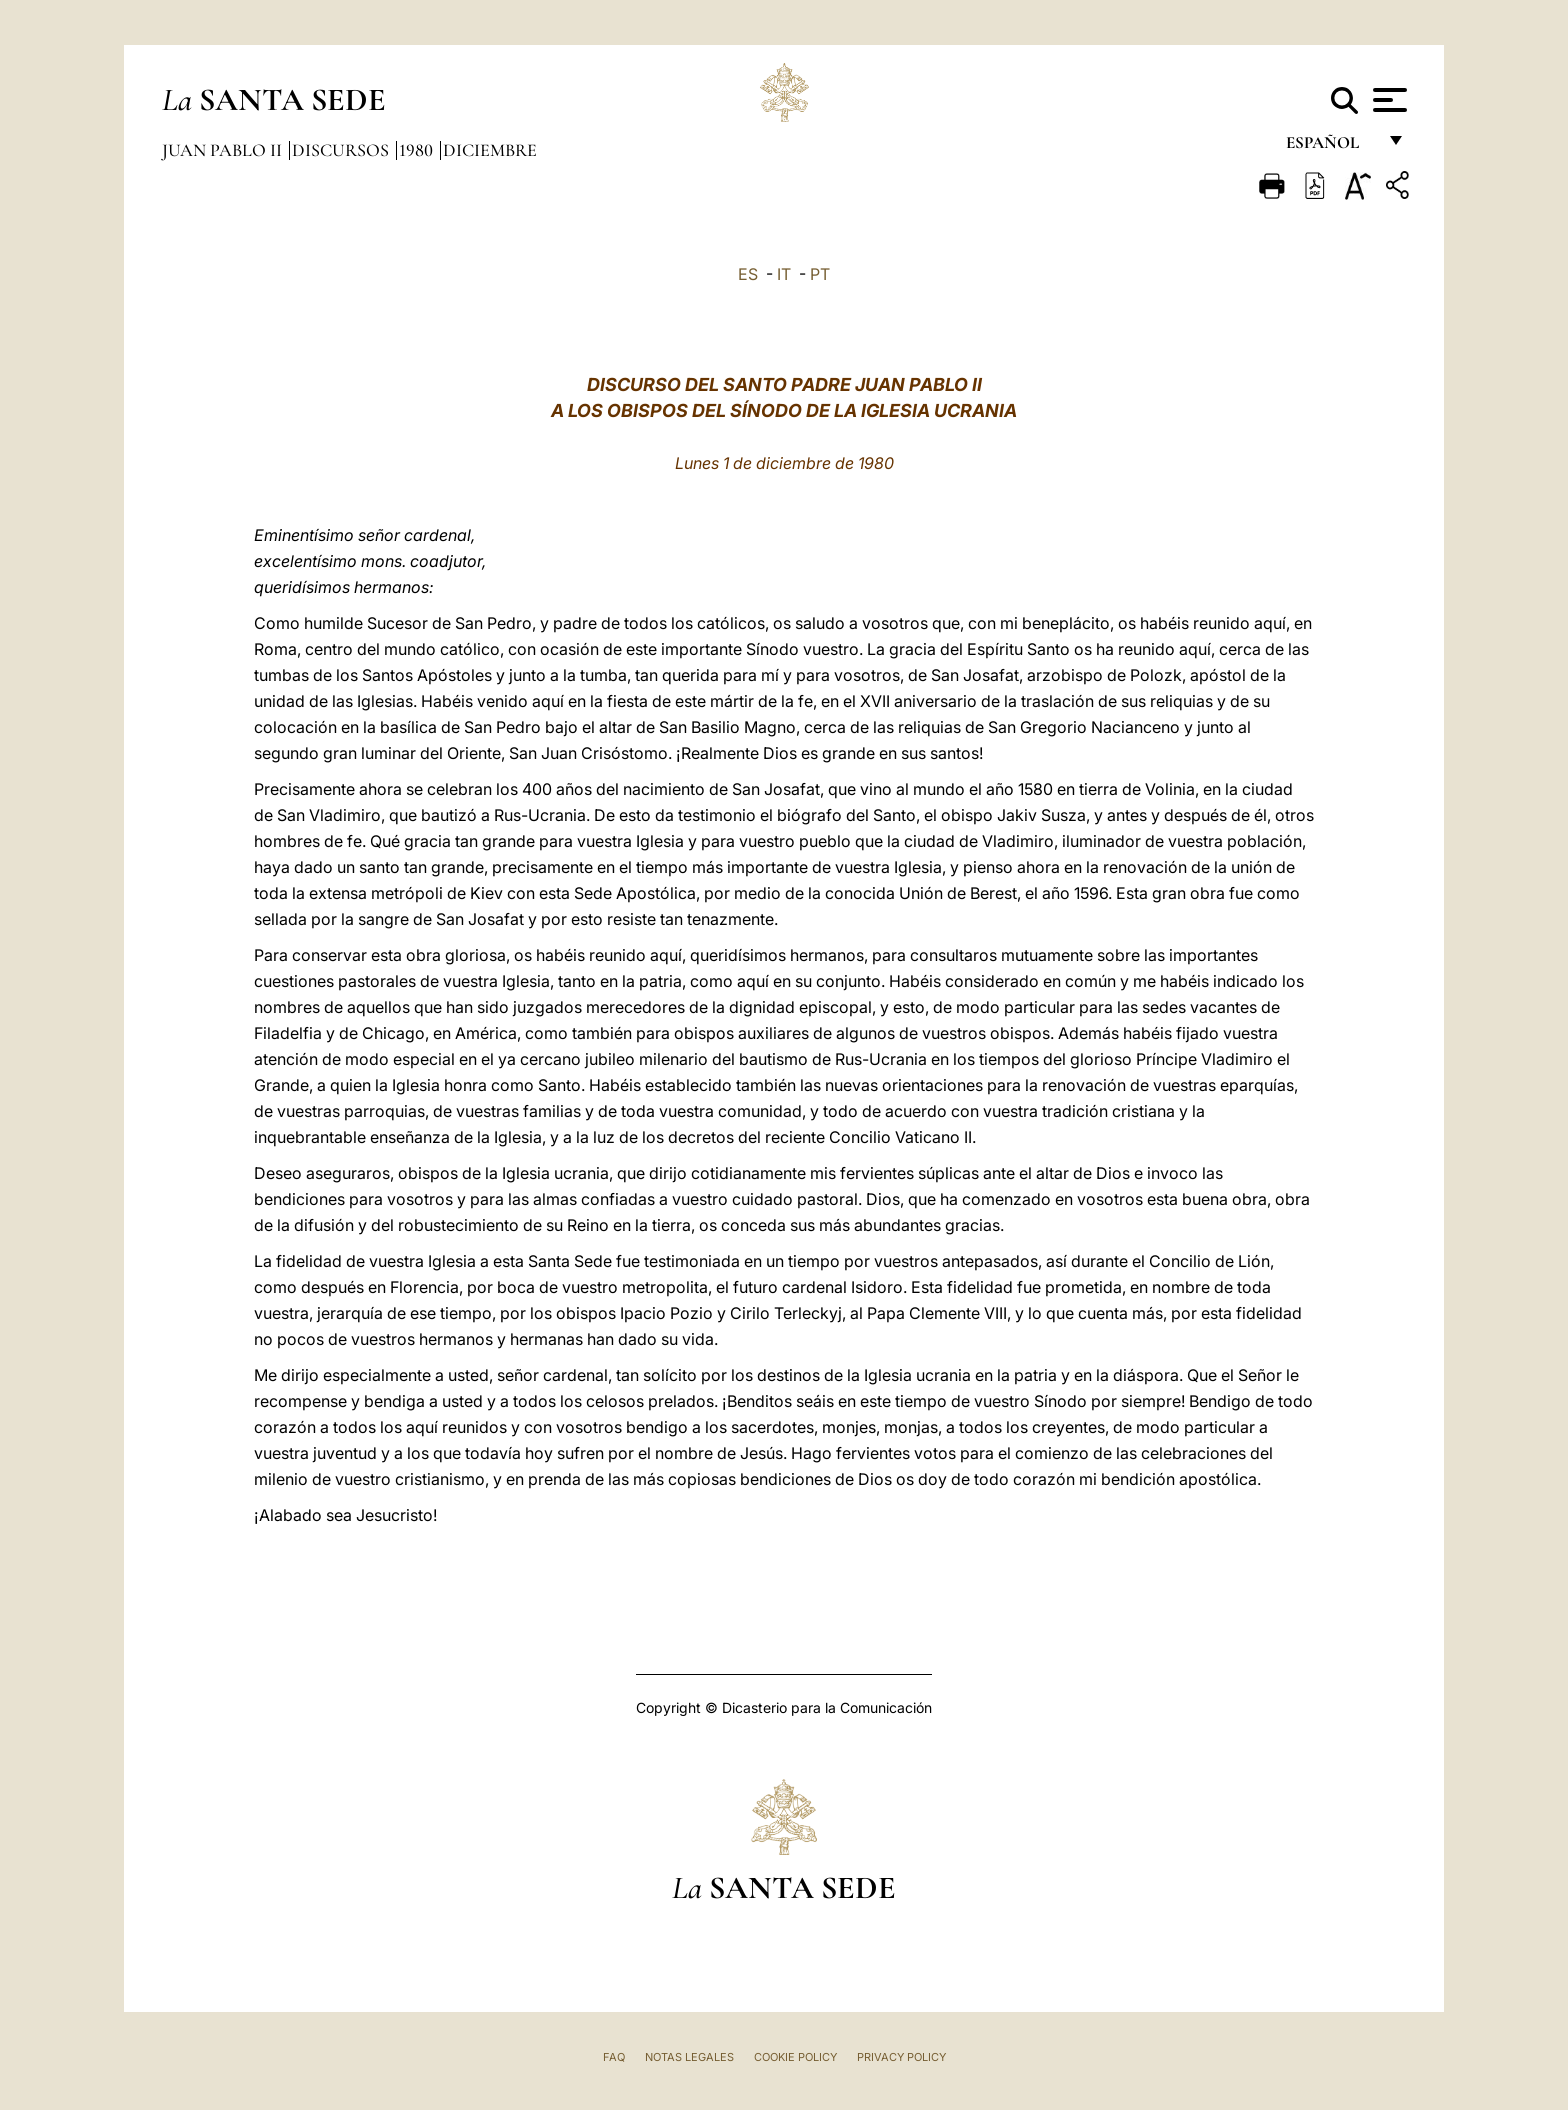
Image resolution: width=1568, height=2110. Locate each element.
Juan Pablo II (224, 150)
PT (820, 274)
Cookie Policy (795, 2057)
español (1330, 147)
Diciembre (490, 150)
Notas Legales (689, 2057)
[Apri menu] (1387, 100)
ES (748, 274)
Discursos (342, 150)
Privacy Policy (901, 2057)
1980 (418, 150)
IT (784, 274)
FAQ (614, 2057)
